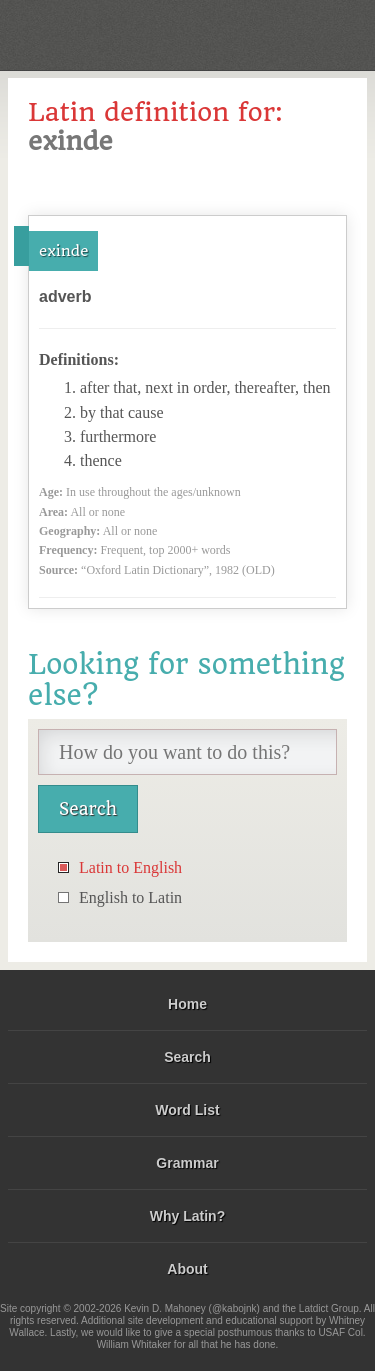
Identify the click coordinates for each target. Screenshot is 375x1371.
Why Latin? (187, 1216)
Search (187, 1057)
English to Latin (130, 897)
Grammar (187, 1163)
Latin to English (130, 867)
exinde (63, 251)
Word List (187, 1110)
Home (187, 1004)
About (187, 1269)
